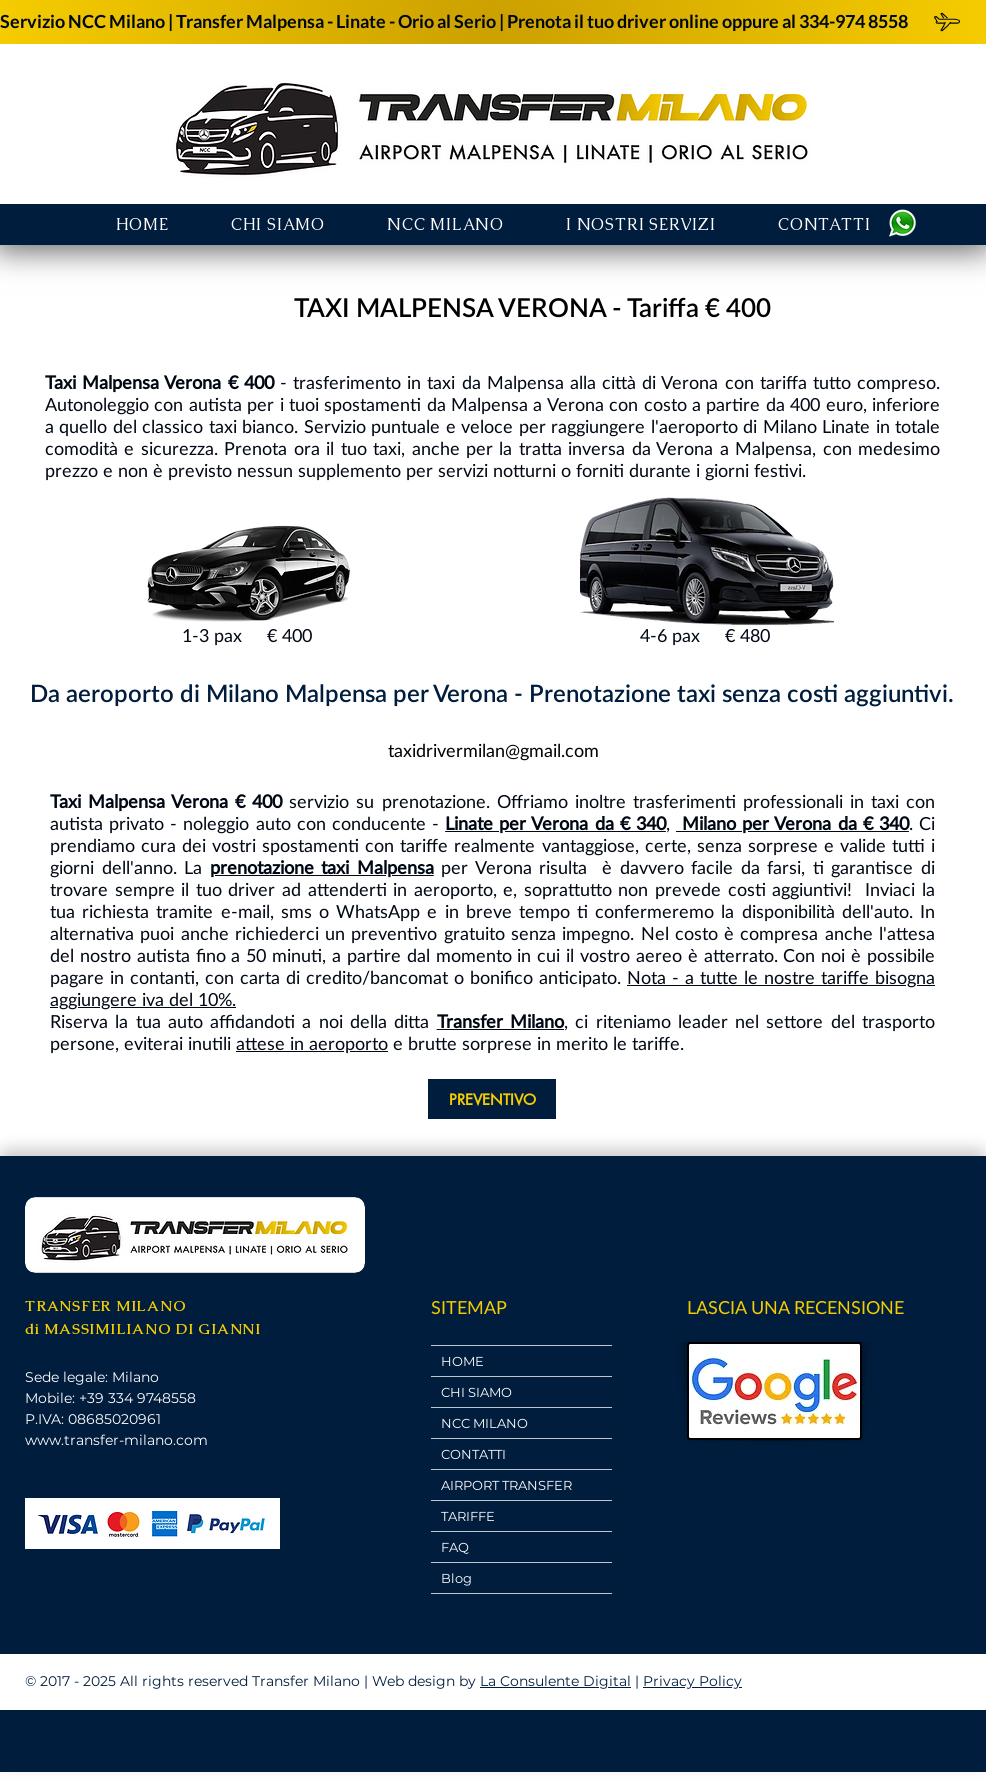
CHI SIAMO (476, 1392)
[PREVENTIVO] (492, 1099)
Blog (456, 1578)
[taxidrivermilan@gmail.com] (493, 750)
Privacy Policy (692, 1681)
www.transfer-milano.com (116, 1440)
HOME (462, 1361)
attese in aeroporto (312, 1043)
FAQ (455, 1547)
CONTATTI (473, 1454)
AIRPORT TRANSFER (506, 1485)
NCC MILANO (484, 1423)
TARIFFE (468, 1516)
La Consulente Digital (555, 1681)
